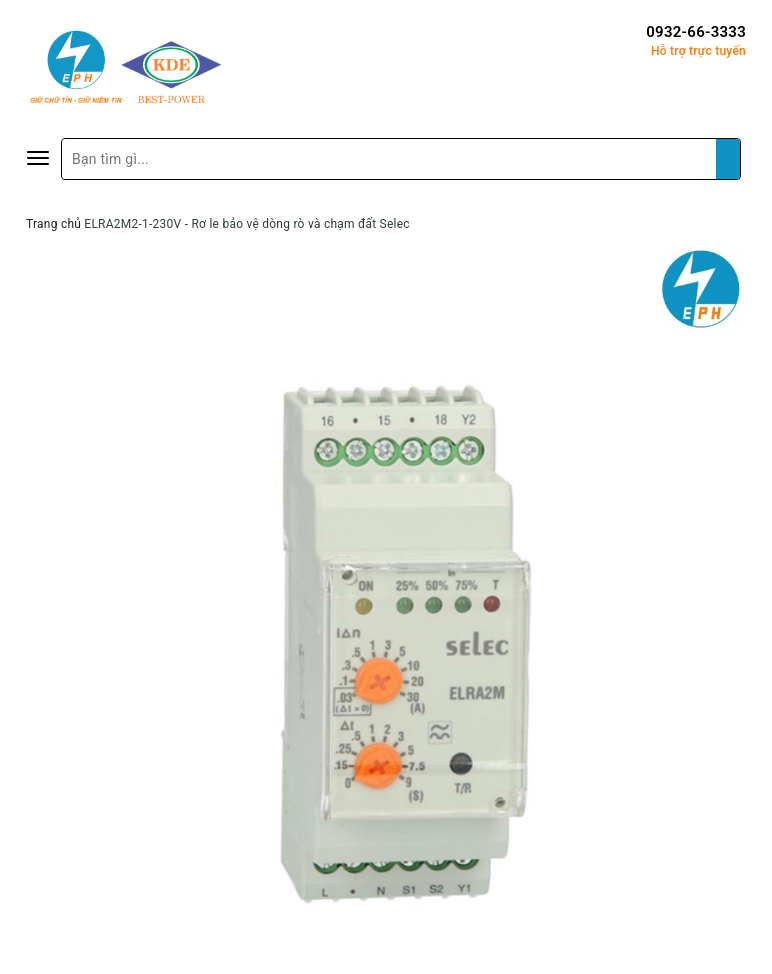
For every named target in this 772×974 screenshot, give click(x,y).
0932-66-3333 (696, 32)
